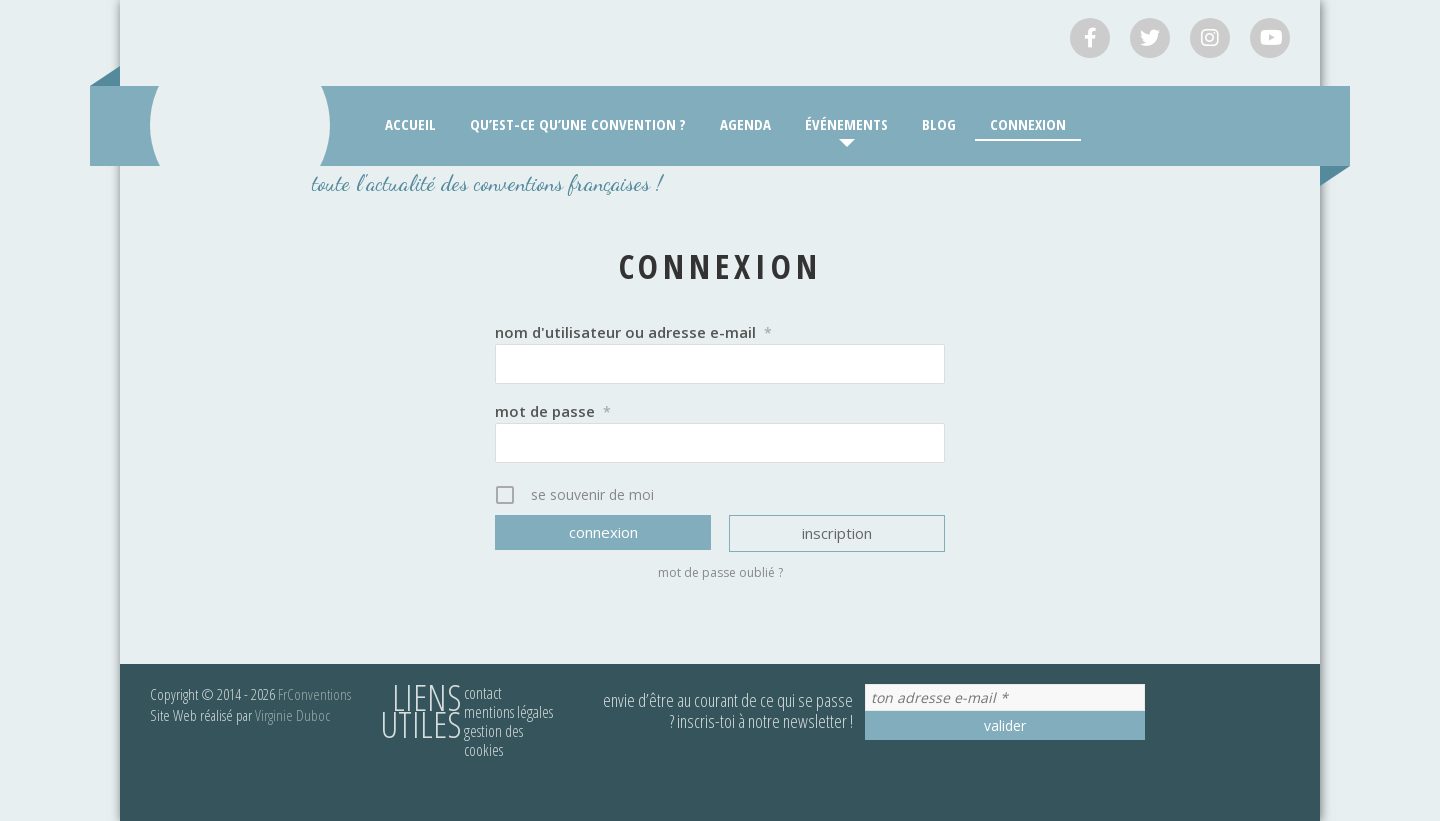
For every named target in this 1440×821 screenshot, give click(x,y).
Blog (939, 124)
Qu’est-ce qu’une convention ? (578, 124)
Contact (483, 693)
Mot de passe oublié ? (720, 572)
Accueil (410, 124)
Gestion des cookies (493, 740)
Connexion (1028, 124)
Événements (846, 124)
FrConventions (314, 694)
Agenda (745, 124)
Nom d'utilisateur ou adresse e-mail (633, 332)
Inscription (837, 533)
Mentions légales (508, 712)
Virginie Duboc (292, 715)
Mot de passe (553, 411)
